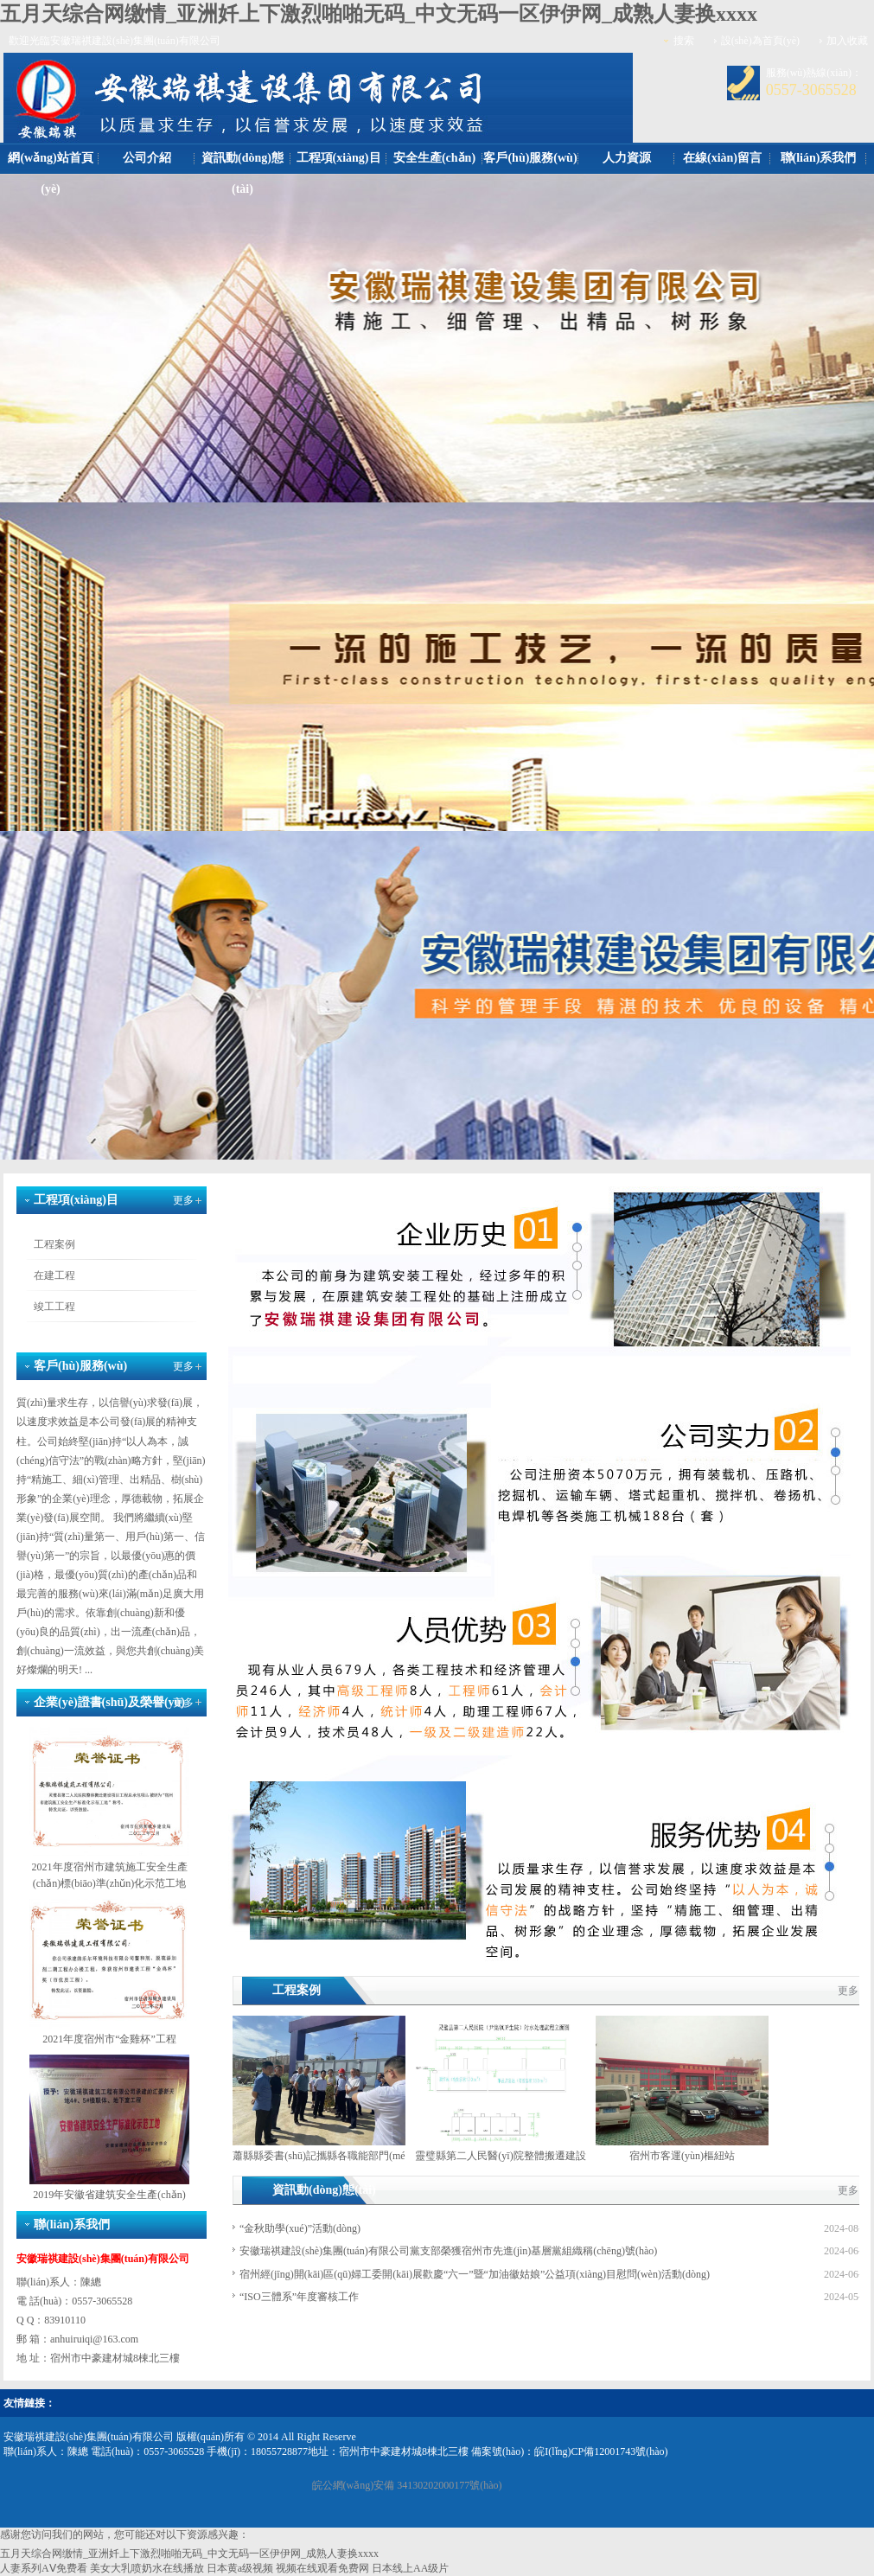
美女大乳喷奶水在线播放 (147, 2568)
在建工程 (54, 1275)
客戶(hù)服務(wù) (530, 157)
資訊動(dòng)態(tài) (242, 173)
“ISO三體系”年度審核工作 (299, 2297)
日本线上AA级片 (410, 2568)
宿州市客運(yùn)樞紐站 (682, 2156)
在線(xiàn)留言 (722, 157)
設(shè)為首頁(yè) (760, 41)
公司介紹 (147, 157)
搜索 (683, 41)
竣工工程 (54, 1307)
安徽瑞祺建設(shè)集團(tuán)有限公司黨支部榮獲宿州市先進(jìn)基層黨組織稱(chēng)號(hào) (448, 2251)
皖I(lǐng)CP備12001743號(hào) (600, 2451)
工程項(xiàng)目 (339, 157)
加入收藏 (847, 41)
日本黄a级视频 (240, 2568)
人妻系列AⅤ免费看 (43, 2568)
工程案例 (54, 1244)
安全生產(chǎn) (434, 157)
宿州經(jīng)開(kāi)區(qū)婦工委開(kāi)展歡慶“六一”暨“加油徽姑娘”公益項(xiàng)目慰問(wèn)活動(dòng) (474, 2274)
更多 (183, 1200)
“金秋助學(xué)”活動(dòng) (299, 2228)
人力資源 (627, 157)
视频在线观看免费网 (322, 2568)
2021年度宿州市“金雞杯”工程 (109, 2039)
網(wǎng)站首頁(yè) (50, 173)
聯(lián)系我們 (819, 157)
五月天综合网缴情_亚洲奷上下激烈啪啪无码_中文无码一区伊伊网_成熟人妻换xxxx (378, 14)
